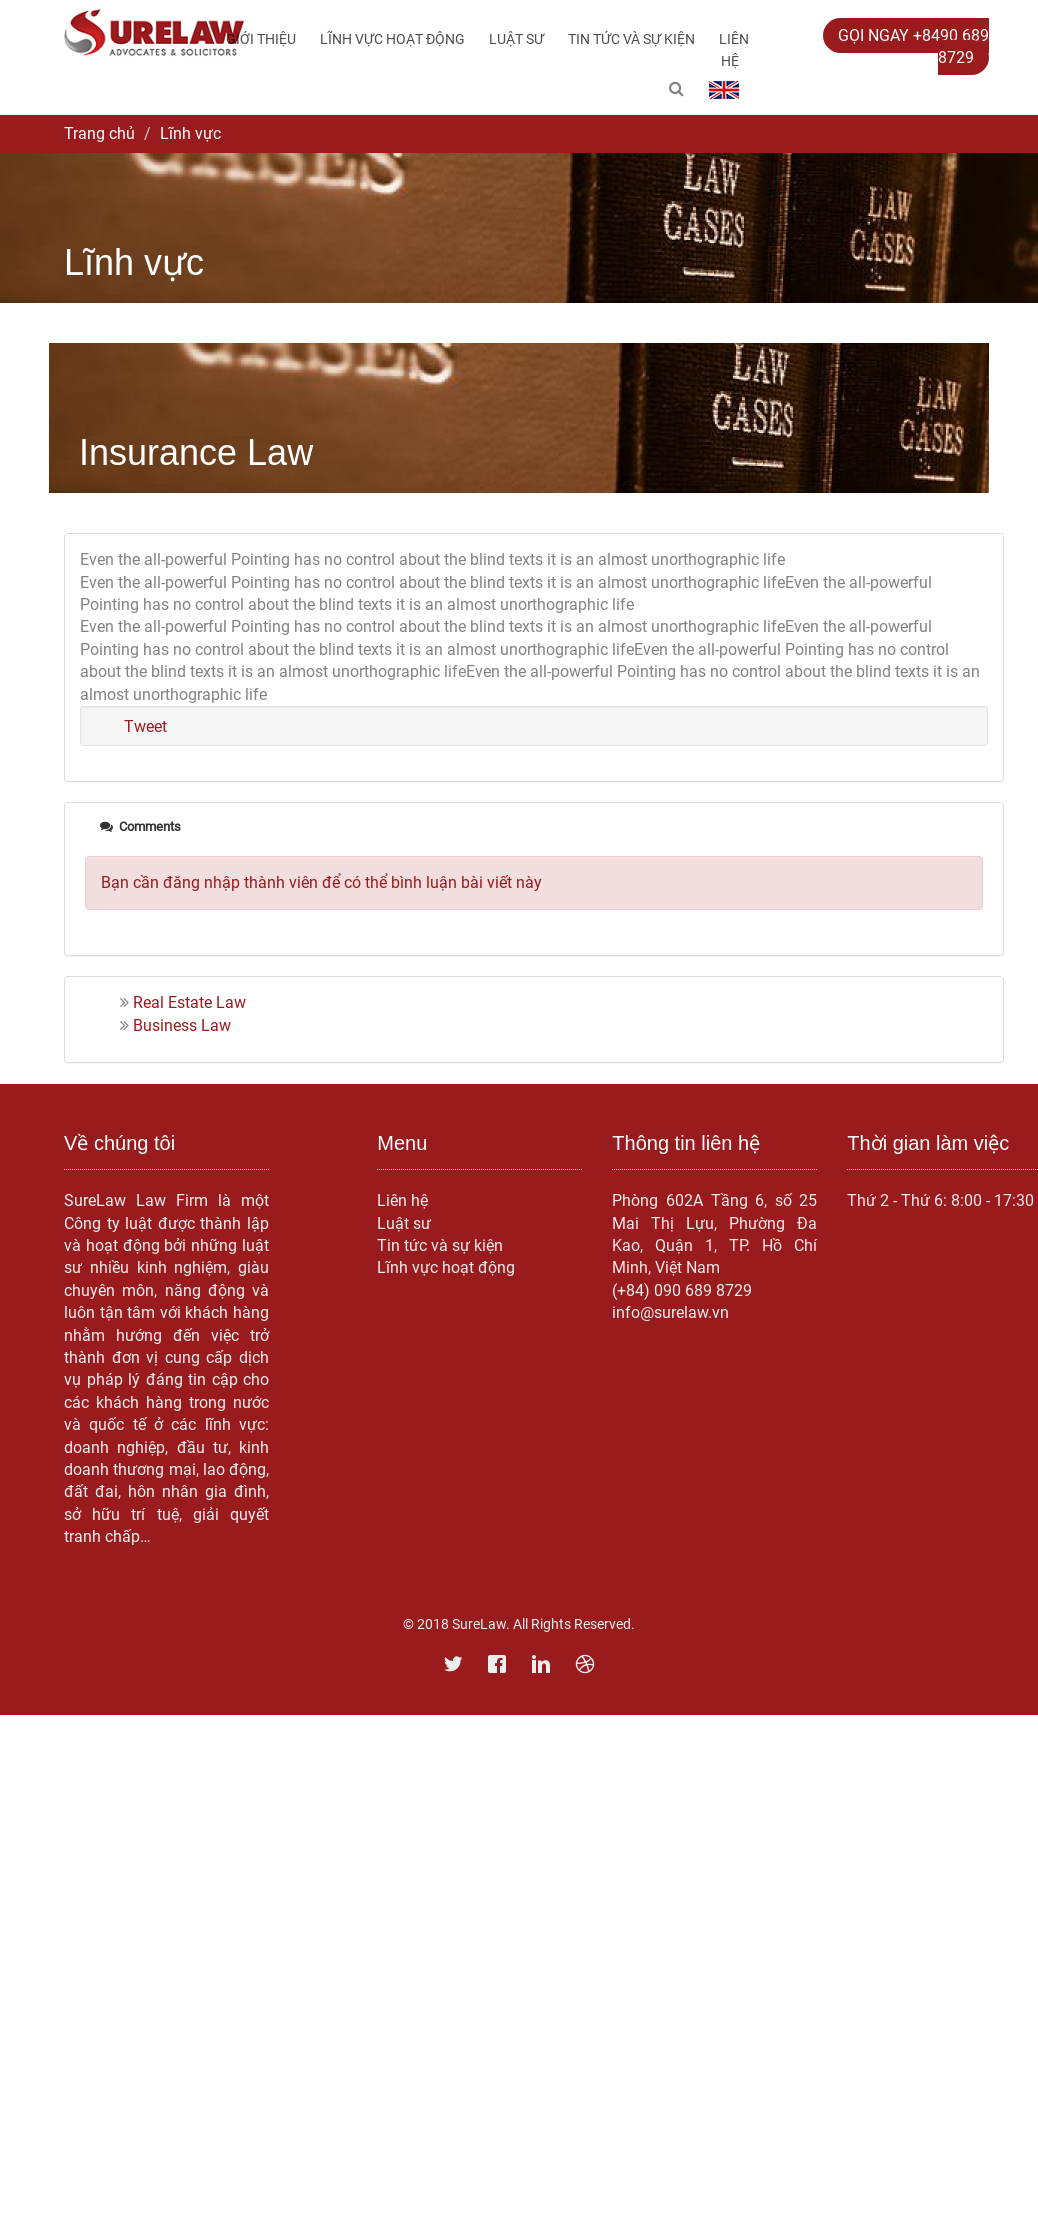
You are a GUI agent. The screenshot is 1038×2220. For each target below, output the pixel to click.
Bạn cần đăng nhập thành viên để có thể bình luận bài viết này (321, 882)
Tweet (145, 726)
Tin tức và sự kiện (631, 39)
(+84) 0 (637, 1290)
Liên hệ (734, 50)
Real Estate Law (189, 1002)
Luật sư (516, 39)
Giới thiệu (261, 39)
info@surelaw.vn (670, 1312)
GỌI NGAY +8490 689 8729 (913, 46)
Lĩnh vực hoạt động (392, 39)
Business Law (182, 1025)
